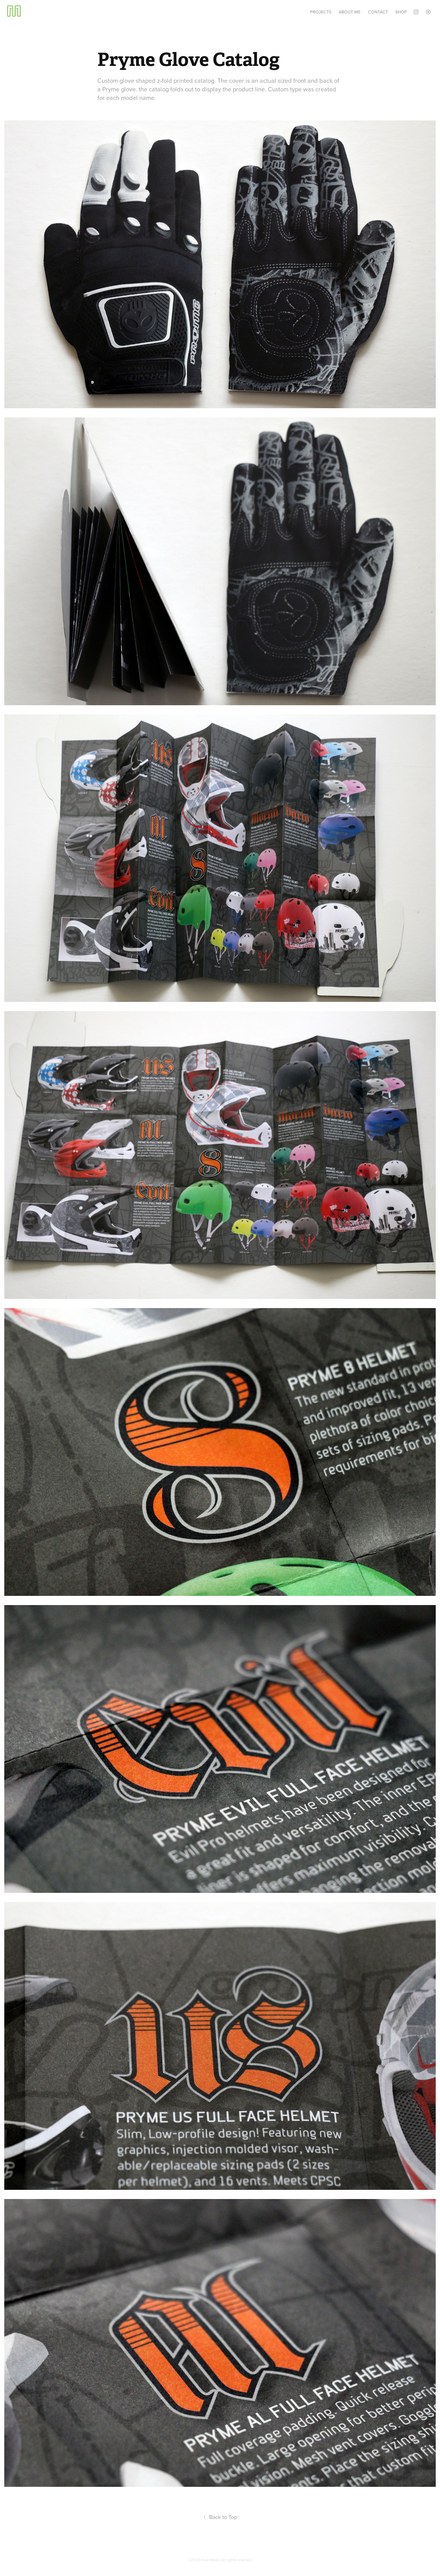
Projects (320, 12)
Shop (401, 12)
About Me (349, 12)
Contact (378, 12)
